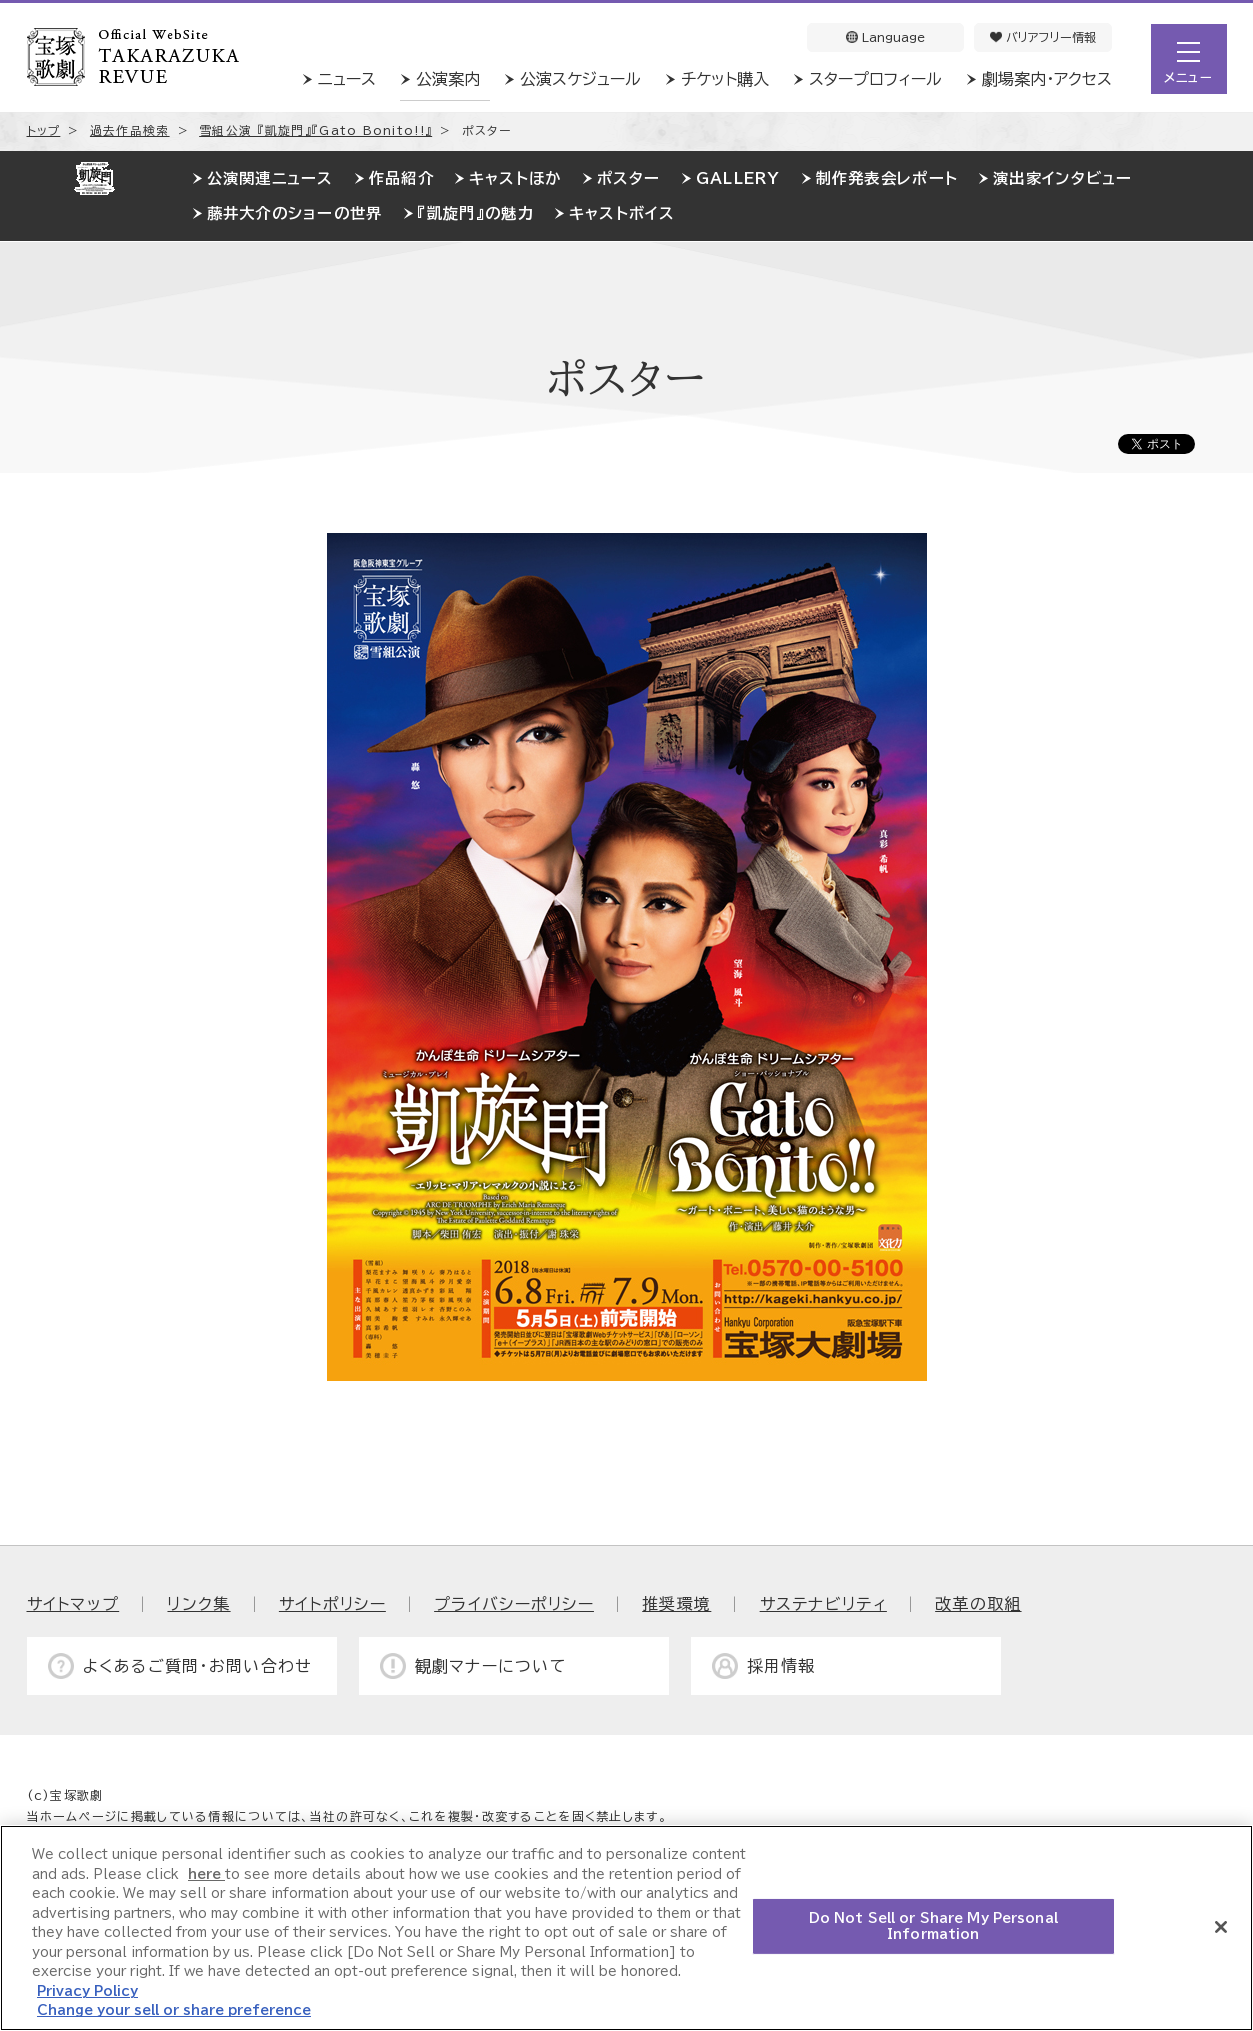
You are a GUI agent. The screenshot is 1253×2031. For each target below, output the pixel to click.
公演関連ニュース (270, 178)
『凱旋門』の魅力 (476, 213)
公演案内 (448, 79)
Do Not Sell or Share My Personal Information (933, 1926)
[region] (626, 1928)
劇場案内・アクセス (1047, 79)
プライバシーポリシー (514, 1604)
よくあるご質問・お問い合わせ (198, 1666)
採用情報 (781, 1666)
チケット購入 (725, 79)
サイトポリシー (332, 1604)
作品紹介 (401, 178)
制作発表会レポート (887, 178)
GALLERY (738, 178)
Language (885, 37)
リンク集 (198, 1604)
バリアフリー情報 (1043, 37)
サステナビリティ (823, 1604)
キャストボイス (622, 213)
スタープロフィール (875, 79)
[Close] (1221, 1927)
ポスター (629, 178)
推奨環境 (676, 1604)
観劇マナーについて (491, 1666)
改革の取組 (978, 1604)
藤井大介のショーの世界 (295, 213)
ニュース (347, 79)
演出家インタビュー (1063, 178)
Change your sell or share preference (174, 2010)
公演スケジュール (580, 79)
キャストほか (515, 178)
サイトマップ (73, 1604)
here (206, 1874)
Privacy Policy (87, 1991)
